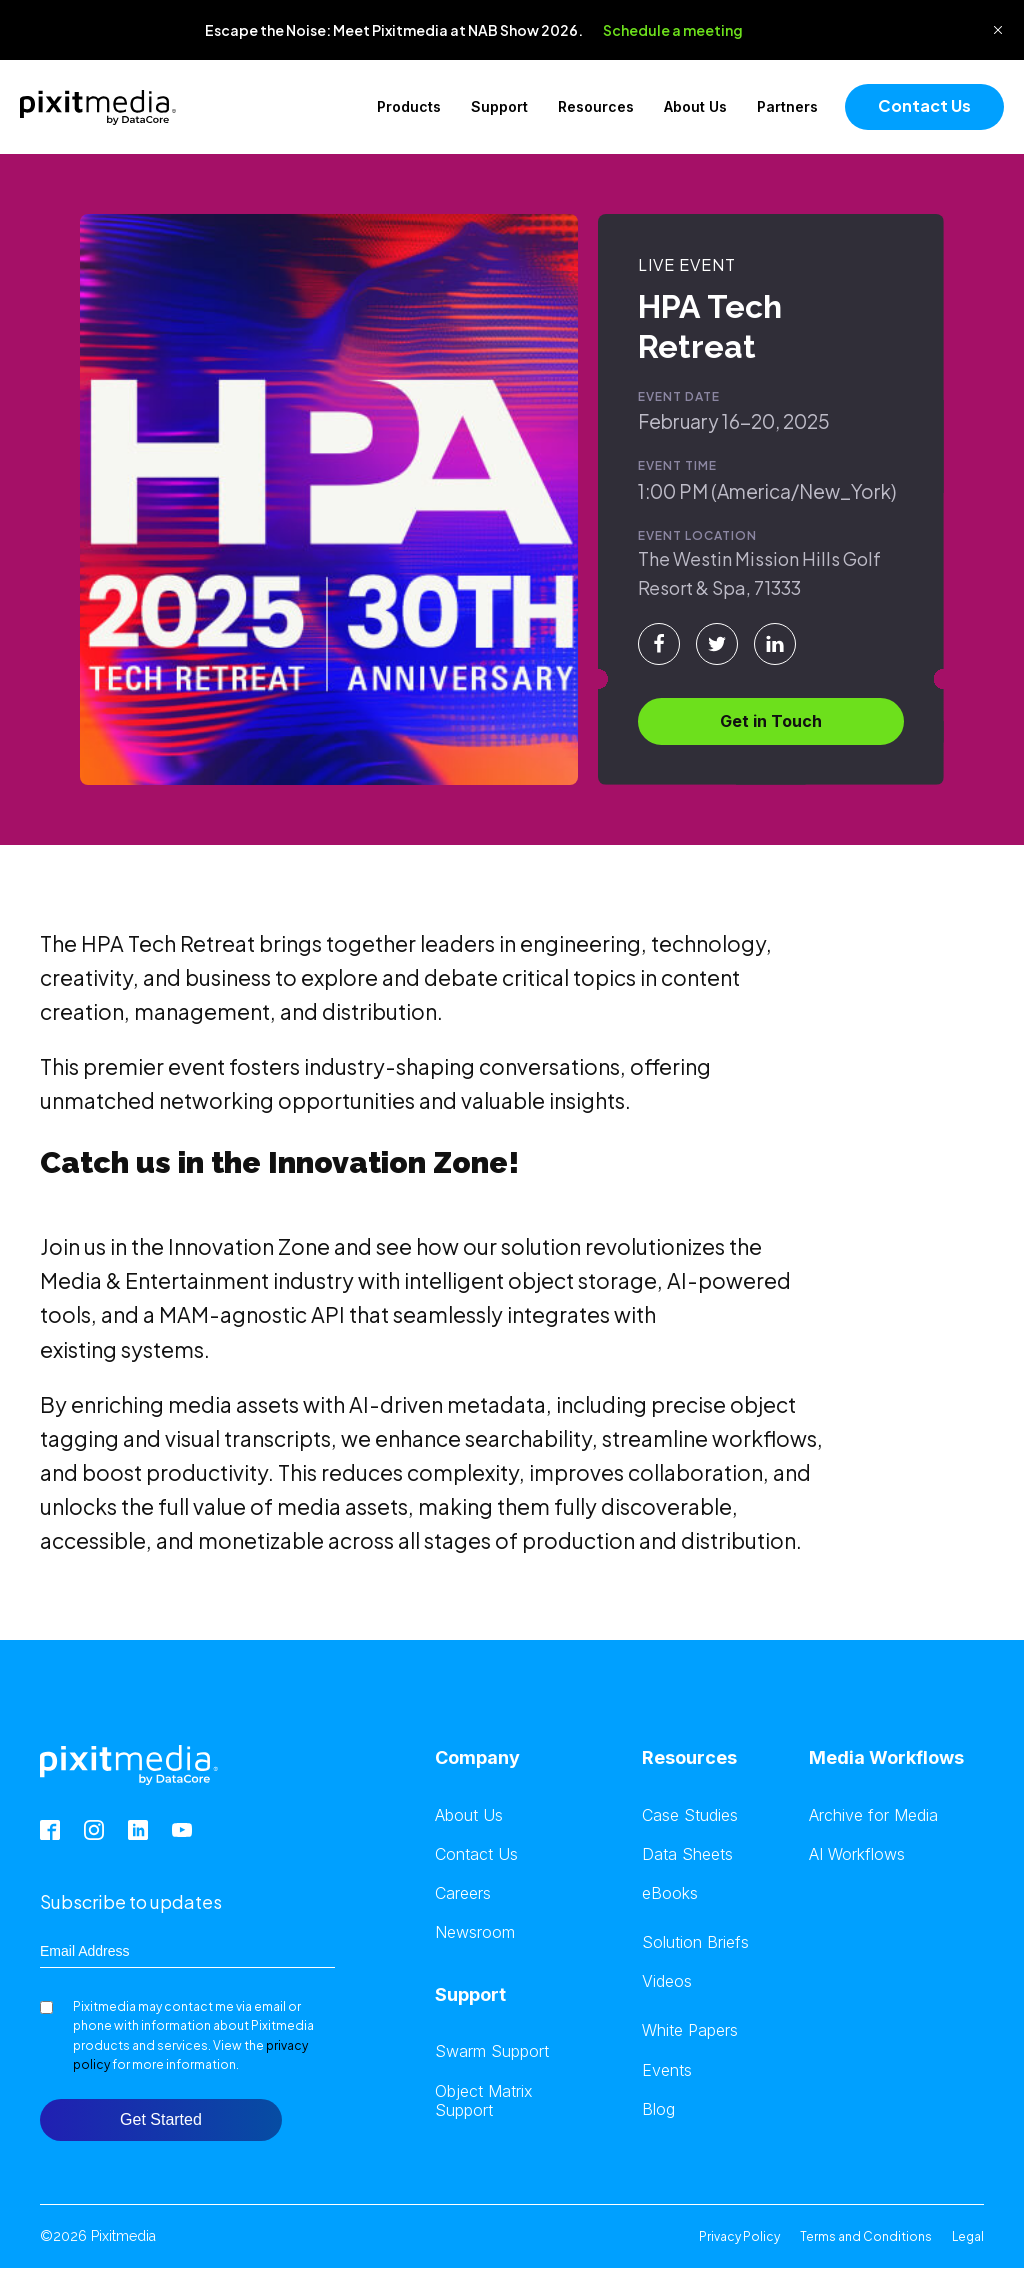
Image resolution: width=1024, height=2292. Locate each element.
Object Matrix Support (484, 2101)
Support (499, 106)
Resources (596, 106)
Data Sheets (687, 1854)
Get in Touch (771, 721)
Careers (463, 1893)
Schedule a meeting (673, 30)
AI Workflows (857, 1854)
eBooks (670, 1893)
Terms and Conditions (866, 2236)
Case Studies (690, 1815)
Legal (968, 2236)
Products (409, 106)
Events (667, 2070)
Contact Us (924, 105)
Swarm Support (492, 2051)
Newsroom (475, 1932)
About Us (695, 106)
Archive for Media (873, 1815)
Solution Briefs (695, 1942)
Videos (667, 1981)
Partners (787, 106)
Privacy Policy (739, 2236)
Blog (658, 2109)
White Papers (690, 2030)
